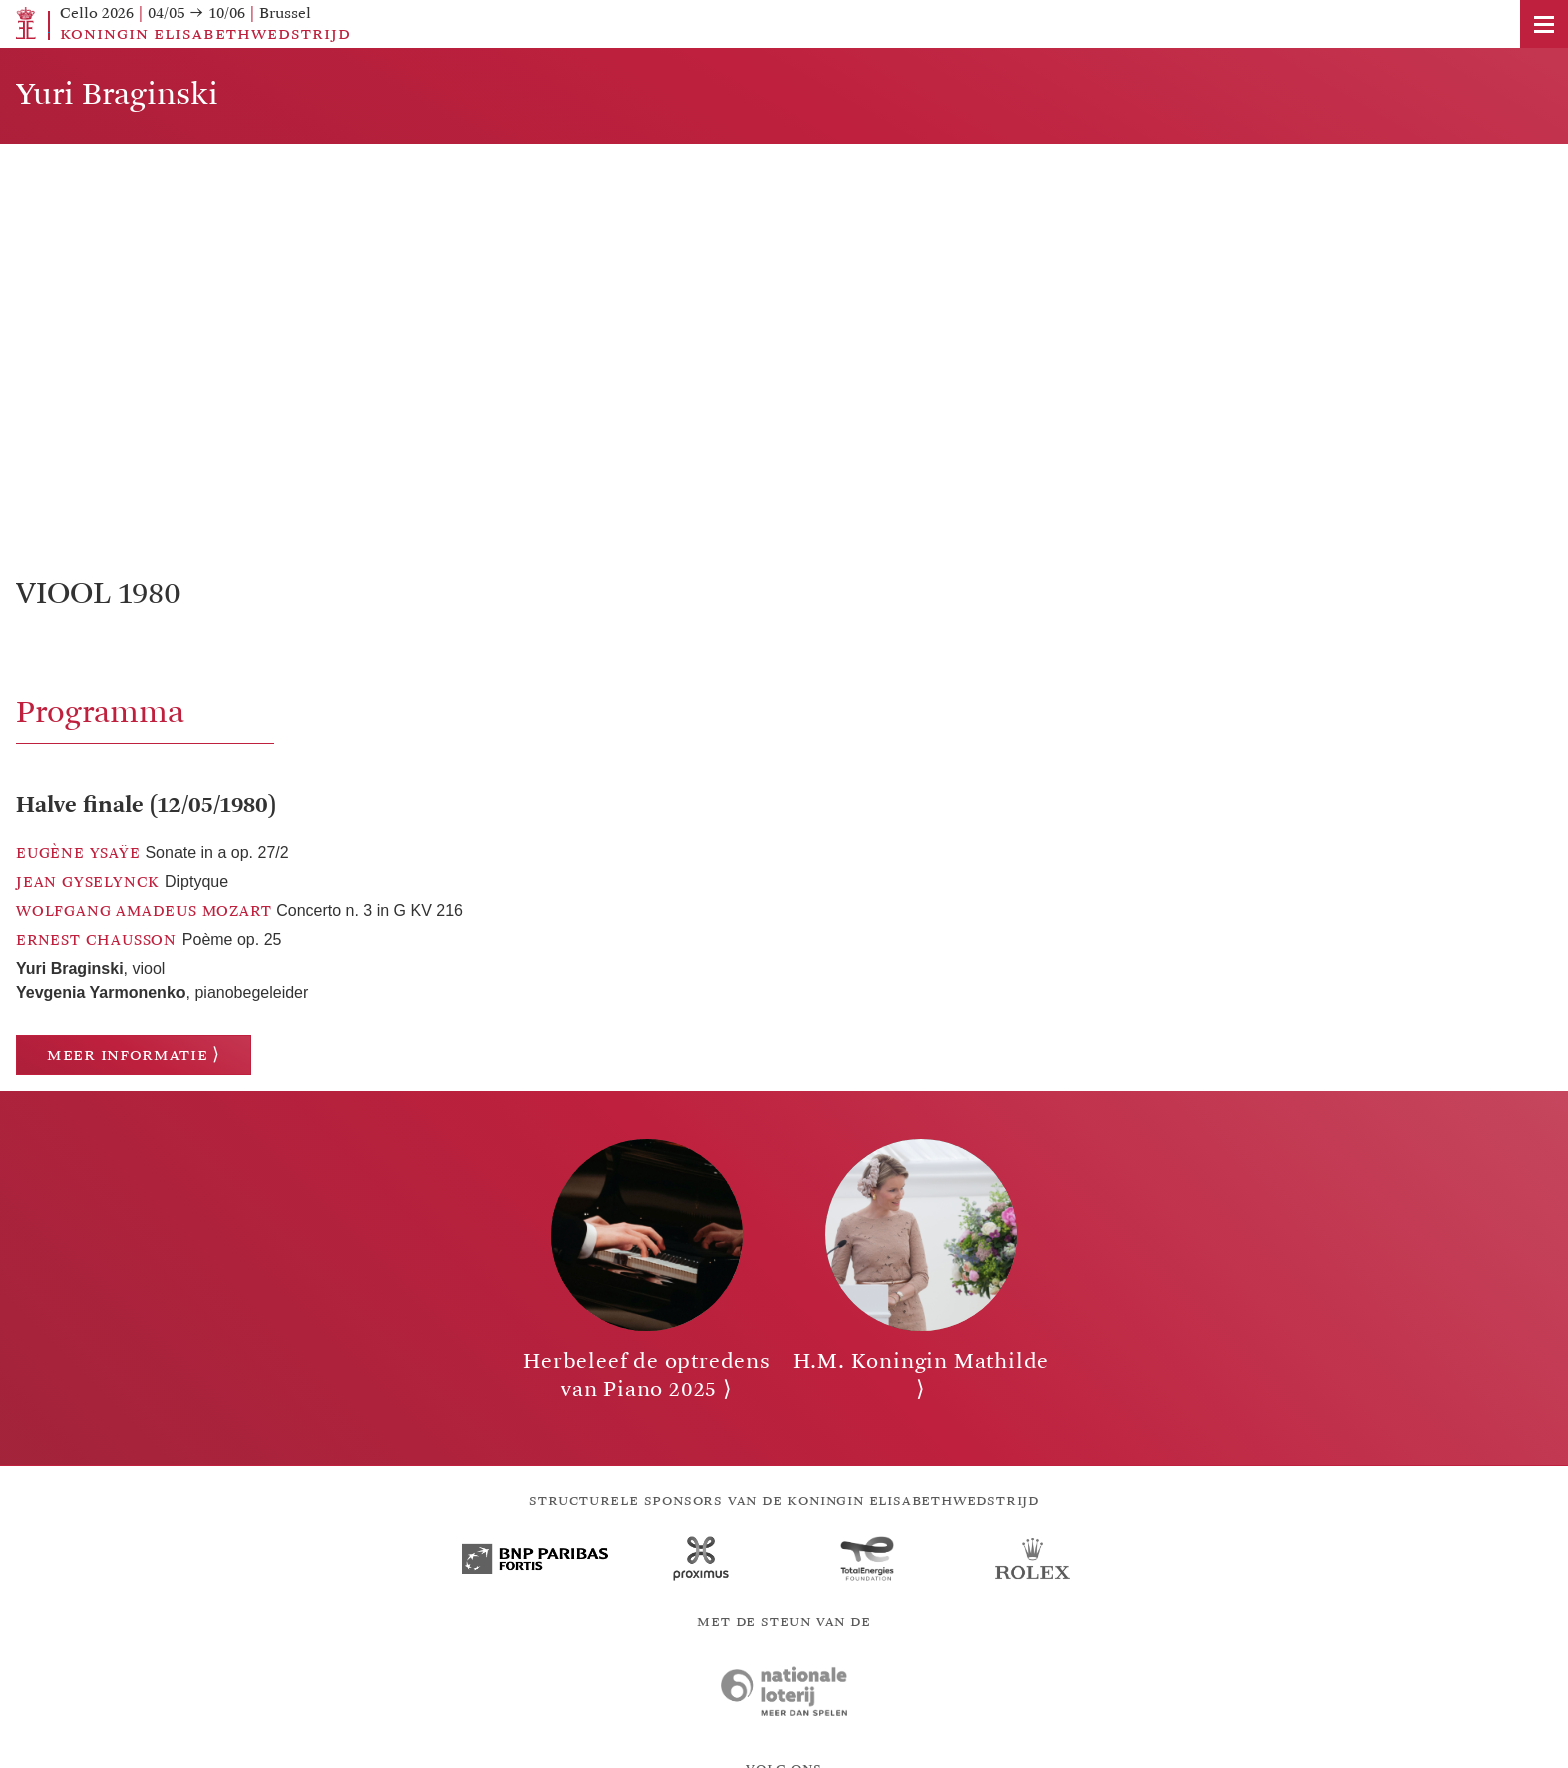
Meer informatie (127, 1054)
